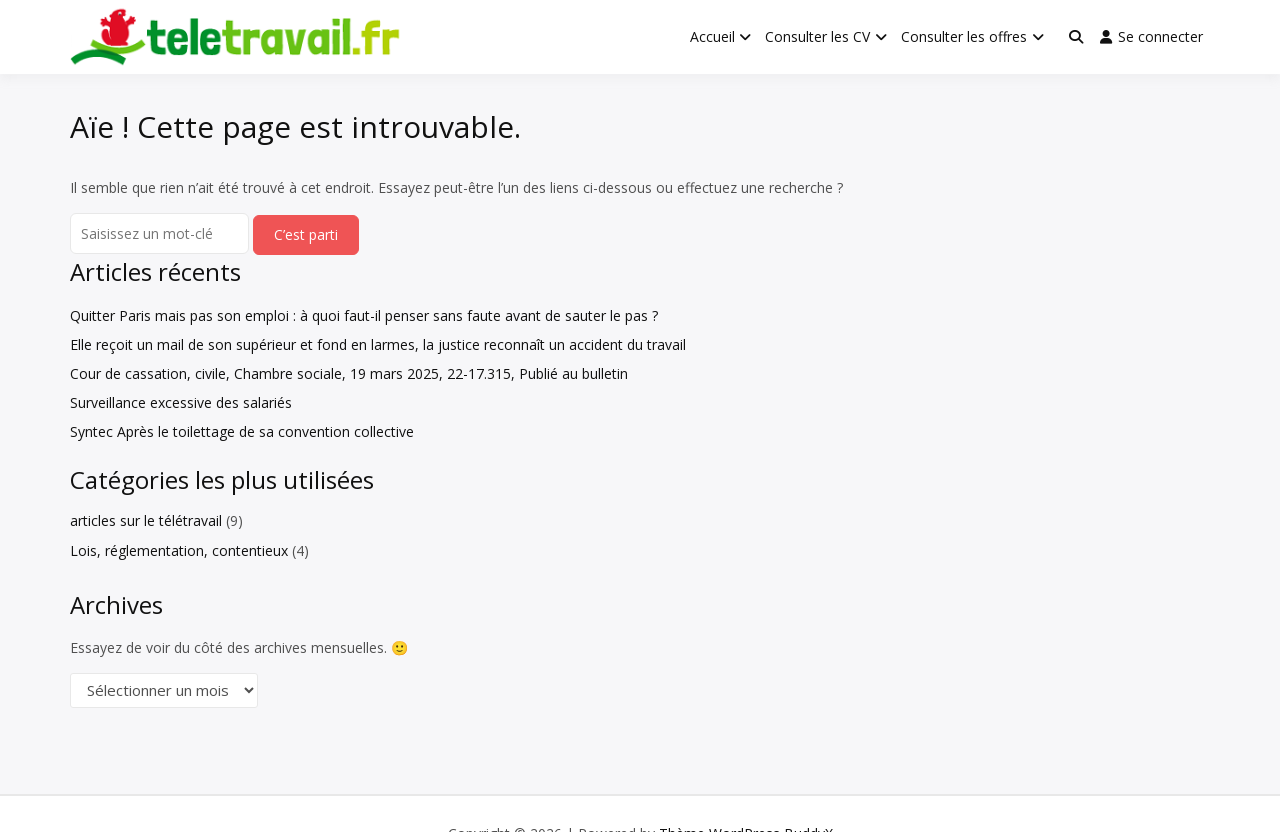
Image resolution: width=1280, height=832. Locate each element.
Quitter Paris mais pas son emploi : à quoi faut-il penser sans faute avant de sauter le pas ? (364, 315)
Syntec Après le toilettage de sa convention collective (242, 431)
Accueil (712, 36)
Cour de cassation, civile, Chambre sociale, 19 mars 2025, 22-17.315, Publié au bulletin (349, 373)
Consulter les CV (817, 36)
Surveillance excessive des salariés (181, 402)
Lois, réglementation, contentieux (179, 550)
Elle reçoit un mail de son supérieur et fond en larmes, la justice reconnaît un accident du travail (378, 344)
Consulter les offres (964, 36)
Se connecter (1151, 36)
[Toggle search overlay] (1076, 37)
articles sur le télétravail (146, 520)
